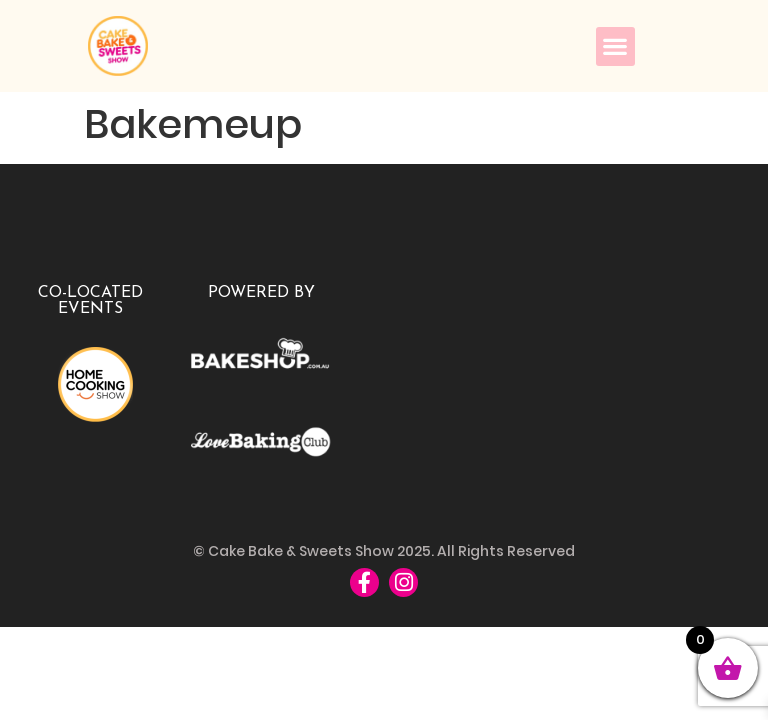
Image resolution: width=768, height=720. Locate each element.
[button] (615, 46)
